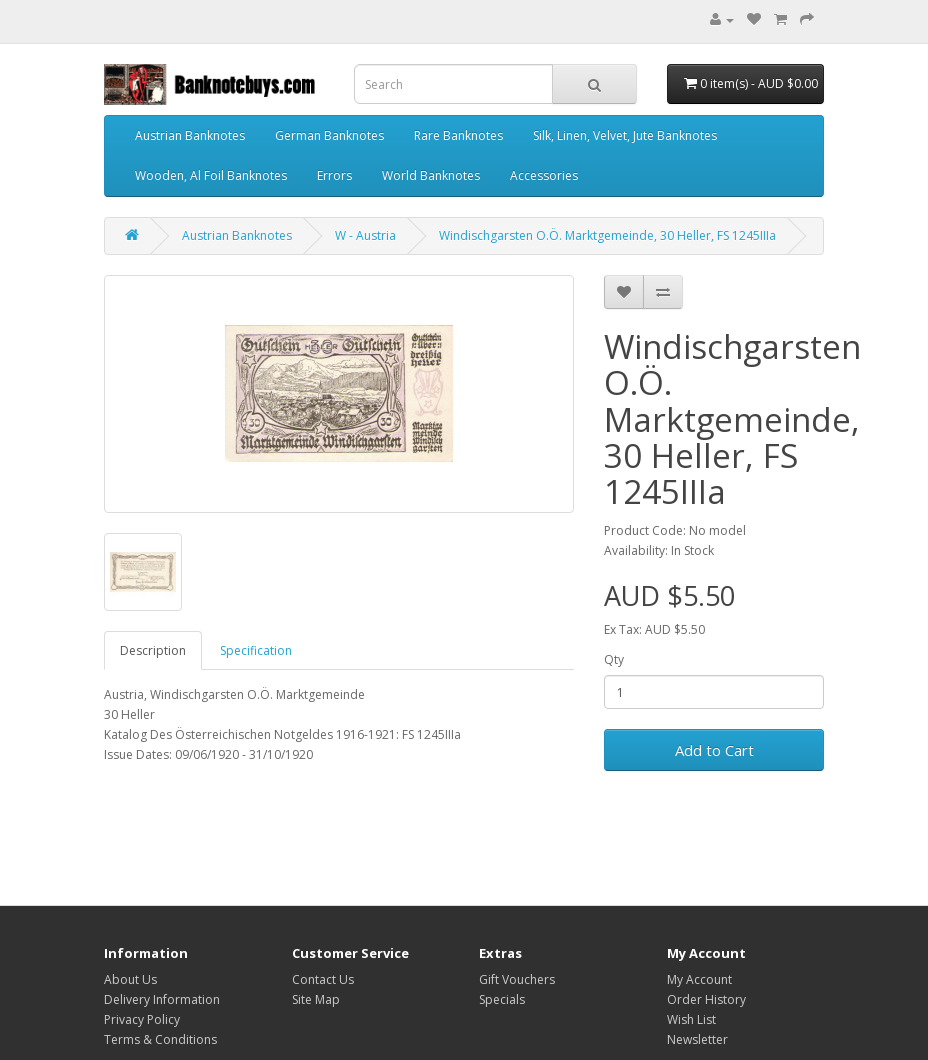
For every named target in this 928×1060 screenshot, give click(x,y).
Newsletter (697, 1039)
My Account (699, 979)
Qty (614, 659)
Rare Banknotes (458, 135)
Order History (706, 999)
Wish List (691, 1019)
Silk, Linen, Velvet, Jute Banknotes (625, 135)
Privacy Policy (142, 1019)
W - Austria (365, 235)
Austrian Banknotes (190, 135)
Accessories (544, 175)
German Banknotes (329, 135)
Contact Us (323, 979)
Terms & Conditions (160, 1039)
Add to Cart (714, 750)
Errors (334, 175)
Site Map (316, 999)
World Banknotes (431, 175)
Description (153, 650)
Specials (502, 999)
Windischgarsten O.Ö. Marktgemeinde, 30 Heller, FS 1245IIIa (607, 235)
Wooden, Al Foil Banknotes (211, 175)
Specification (256, 650)
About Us (130, 979)
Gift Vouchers (517, 979)
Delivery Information (162, 999)
